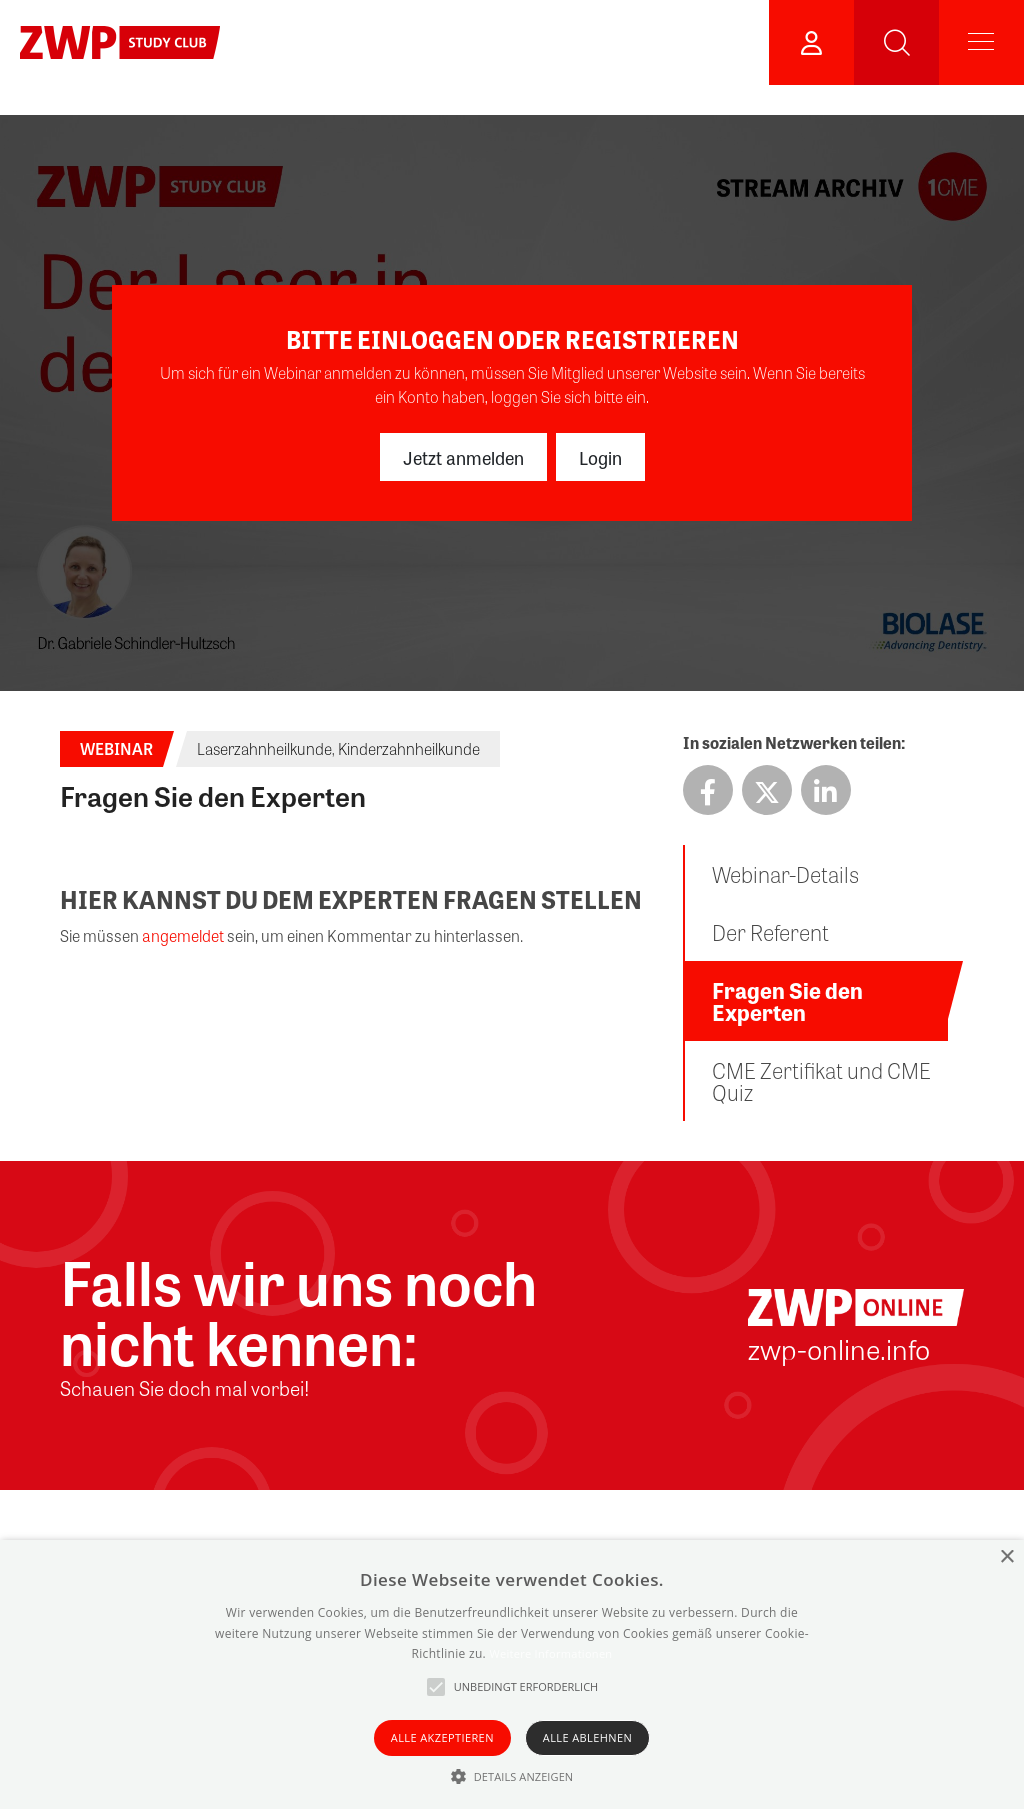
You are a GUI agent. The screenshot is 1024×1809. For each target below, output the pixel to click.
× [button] (1006, 1557)
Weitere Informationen (550, 1653)
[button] (512, 1776)
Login (600, 457)
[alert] (512, 1674)
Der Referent (770, 932)
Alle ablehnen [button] (587, 1737)
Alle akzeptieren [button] (442, 1737)
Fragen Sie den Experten (787, 1001)
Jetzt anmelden (463, 457)
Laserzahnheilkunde (264, 748)
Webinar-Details (785, 874)
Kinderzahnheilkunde (409, 748)
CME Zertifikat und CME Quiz (821, 1081)
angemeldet (183, 935)
